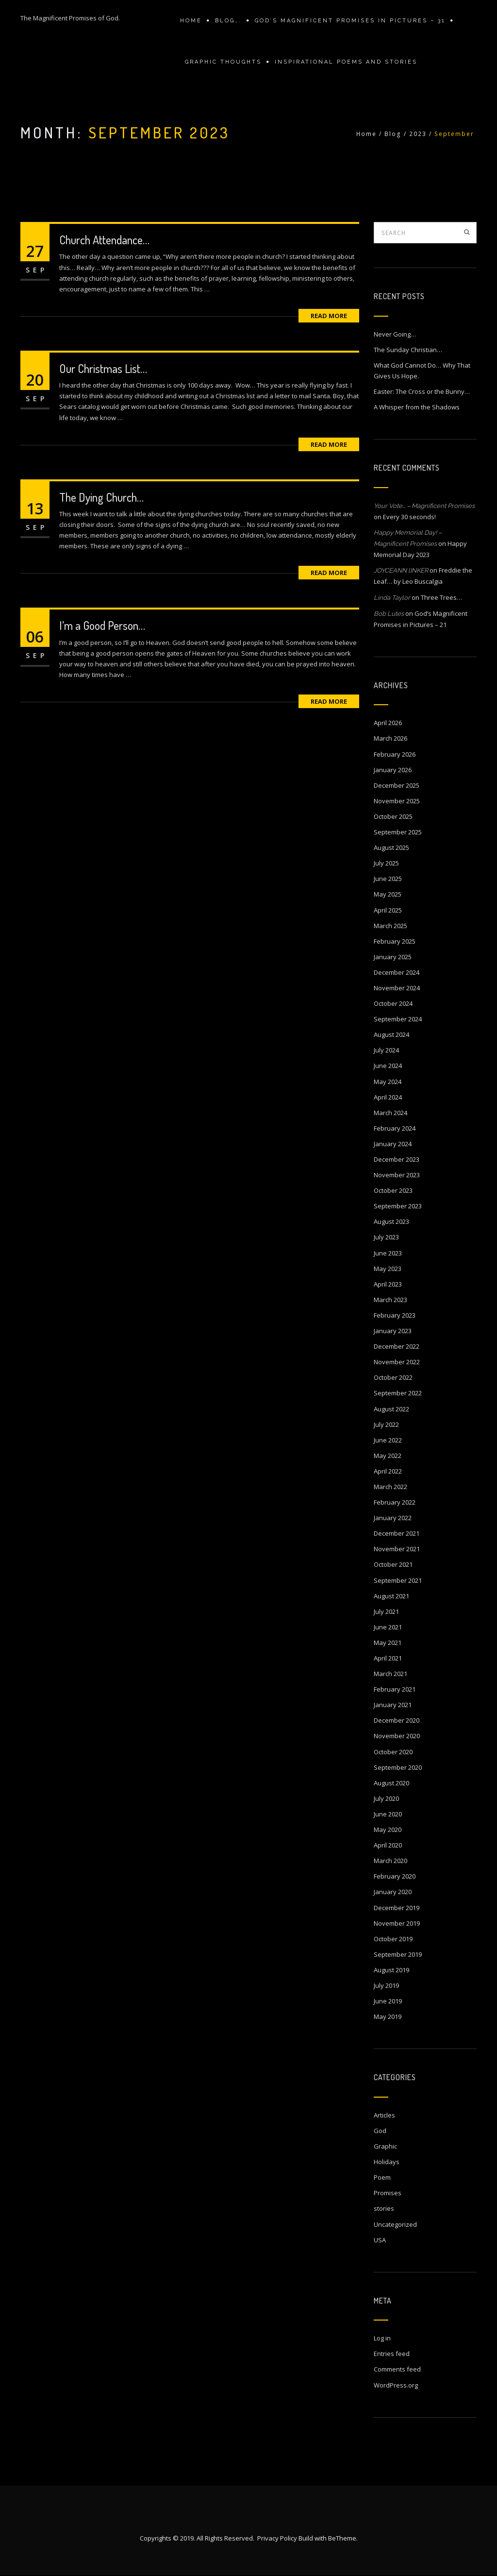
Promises (387, 2192)
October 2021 (393, 1564)
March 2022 (390, 1486)
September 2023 (398, 1206)
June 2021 (388, 1627)
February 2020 (394, 1876)
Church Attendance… (104, 239)
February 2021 (394, 1689)
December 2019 (396, 1907)
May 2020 (387, 1829)
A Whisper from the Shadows (417, 407)
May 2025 (387, 894)
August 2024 (391, 1034)
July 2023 (386, 1237)
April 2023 (388, 1284)
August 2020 (391, 1783)
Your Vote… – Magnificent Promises (424, 505)
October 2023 (393, 1190)
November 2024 (397, 987)
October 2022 (393, 1377)
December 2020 (396, 1720)
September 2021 (398, 1580)
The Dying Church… (101, 497)
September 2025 (398, 832)
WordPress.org (396, 2385)
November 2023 (397, 1174)
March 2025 (390, 925)
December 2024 (396, 972)
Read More (329, 315)
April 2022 (388, 1471)
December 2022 (396, 1346)
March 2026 (390, 738)
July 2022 (386, 1424)
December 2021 (396, 1533)
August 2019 (391, 1970)
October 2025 (393, 816)
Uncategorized (395, 2224)
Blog (392, 134)
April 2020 (388, 1845)
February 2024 (394, 1128)
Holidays (386, 2161)
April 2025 (388, 910)
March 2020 (390, 1860)
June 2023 (388, 1253)
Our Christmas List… (103, 368)
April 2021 (388, 1658)
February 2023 (394, 1315)
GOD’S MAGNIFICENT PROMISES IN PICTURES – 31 (350, 20)
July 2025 (386, 863)
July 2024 (386, 1050)
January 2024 (393, 1143)
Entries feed (392, 2353)
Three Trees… (441, 597)
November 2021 (397, 1548)
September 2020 (398, 1767)
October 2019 (393, 1938)
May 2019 (387, 2016)
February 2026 (394, 754)
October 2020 (393, 1751)
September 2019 (398, 1954)
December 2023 (396, 1159)
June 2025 (388, 878)
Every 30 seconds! (409, 516)
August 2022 (391, 1409)
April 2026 (388, 722)
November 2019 (397, 1923)
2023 (418, 134)
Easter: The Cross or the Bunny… (422, 391)
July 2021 (386, 1611)
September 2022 (398, 1393)
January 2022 (393, 1517)
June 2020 (388, 1814)
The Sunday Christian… (408, 349)
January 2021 (393, 1704)
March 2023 (390, 1299)
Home (191, 20)
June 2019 (388, 2001)
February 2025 (394, 941)
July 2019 (386, 1985)
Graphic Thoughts (223, 62)
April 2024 (388, 1097)
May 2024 (387, 1081)
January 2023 (393, 1330)
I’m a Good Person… (102, 625)
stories (384, 2208)
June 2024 (388, 1065)
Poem (382, 2177)
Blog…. (228, 20)
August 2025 (391, 847)
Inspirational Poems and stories (346, 62)
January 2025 (393, 956)
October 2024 (393, 1003)
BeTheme (342, 2539)
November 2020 (397, 1735)
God (380, 2130)
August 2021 (391, 1596)
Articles (384, 2115)
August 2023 (391, 1221)
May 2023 (387, 1268)
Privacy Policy (277, 2539)
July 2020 (386, 1798)
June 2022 (388, 1440)
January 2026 (393, 769)
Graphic (385, 2146)
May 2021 (387, 1642)
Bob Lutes (389, 613)
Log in (382, 2338)
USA (380, 2240)
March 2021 (390, 1673)
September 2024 (398, 1019)
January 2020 (393, 1891)
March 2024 (390, 1112)
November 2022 (397, 1361)
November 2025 (397, 801)
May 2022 (387, 1455)
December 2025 (396, 785)
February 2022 (394, 1502)
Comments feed (397, 2369)
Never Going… (395, 334)
